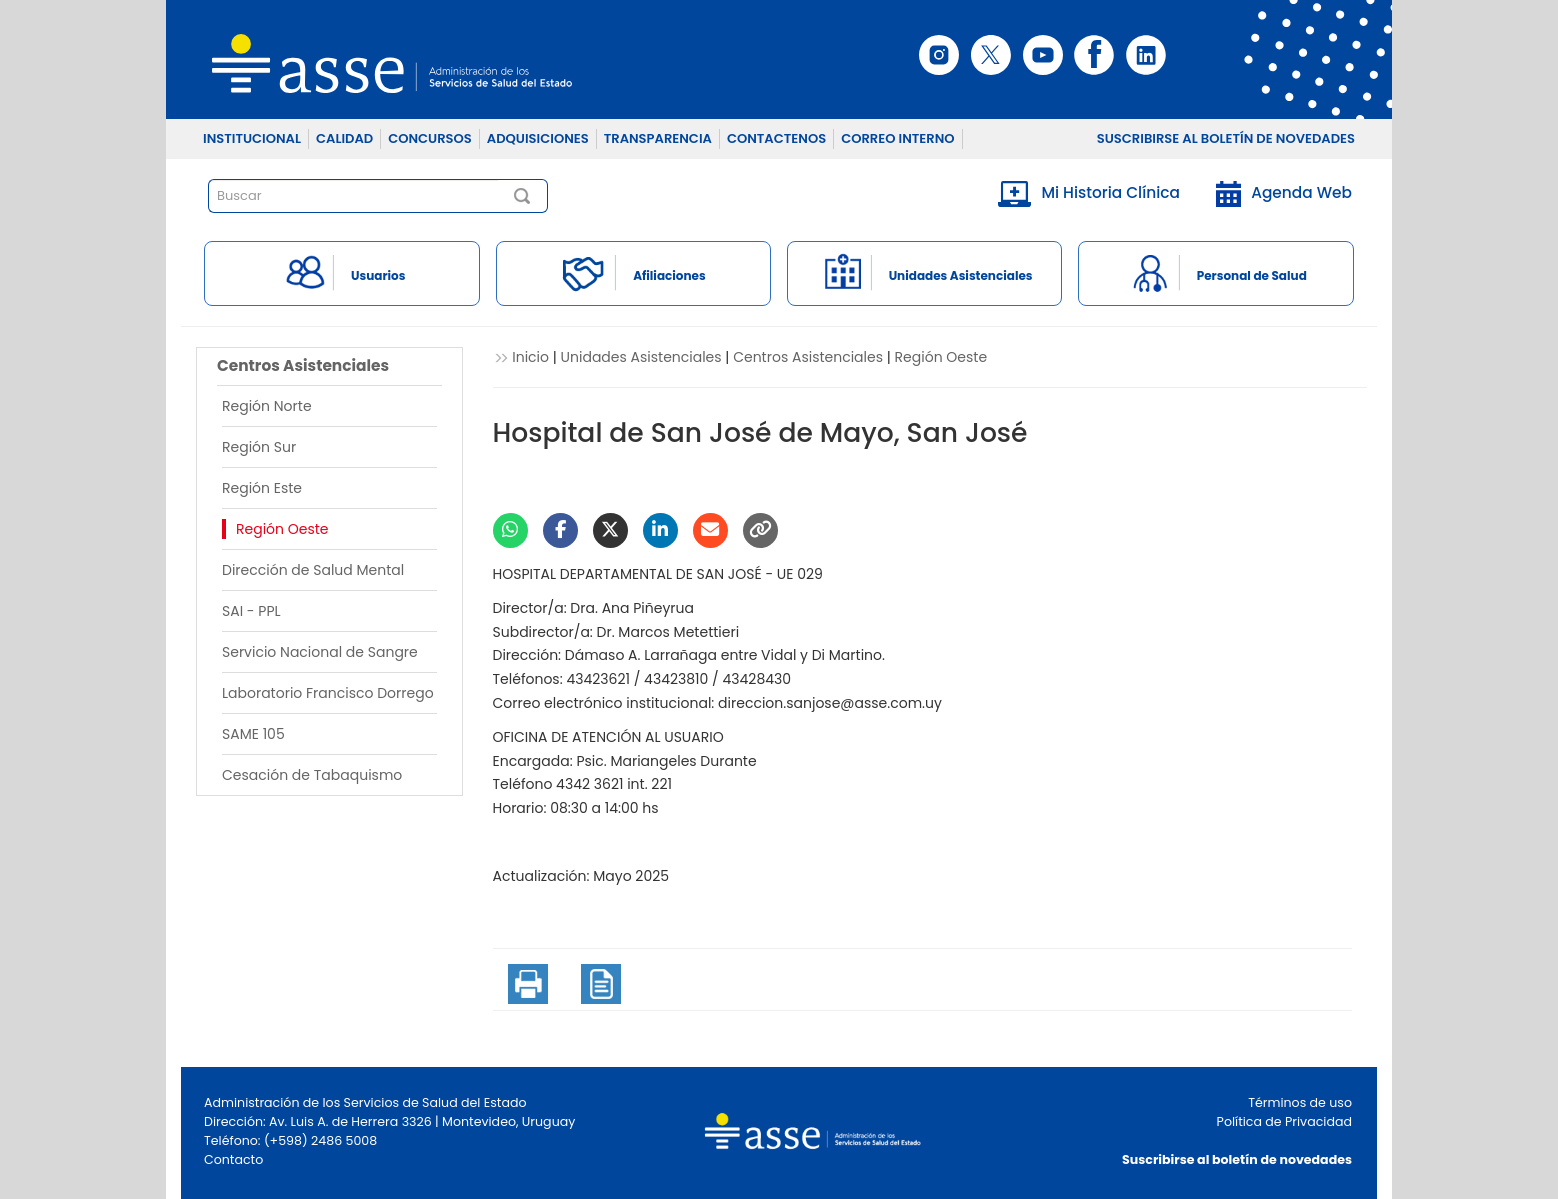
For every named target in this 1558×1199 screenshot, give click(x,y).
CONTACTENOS (776, 138)
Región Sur (259, 447)
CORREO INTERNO (897, 138)
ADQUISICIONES (538, 138)
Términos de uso (1300, 1102)
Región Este (262, 488)
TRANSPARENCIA (658, 138)
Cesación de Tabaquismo (312, 775)
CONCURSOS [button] (430, 138)
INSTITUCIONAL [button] (252, 138)
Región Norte (267, 406)
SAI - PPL (251, 611)
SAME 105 (253, 734)
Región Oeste (282, 529)
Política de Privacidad (1284, 1121)
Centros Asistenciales (808, 357)
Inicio (530, 357)
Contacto (233, 1159)
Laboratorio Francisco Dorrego (328, 693)
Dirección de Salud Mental (313, 570)
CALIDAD (344, 138)
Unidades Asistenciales (641, 357)
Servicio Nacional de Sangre (320, 652)
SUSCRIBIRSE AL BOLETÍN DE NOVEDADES (1226, 138)
